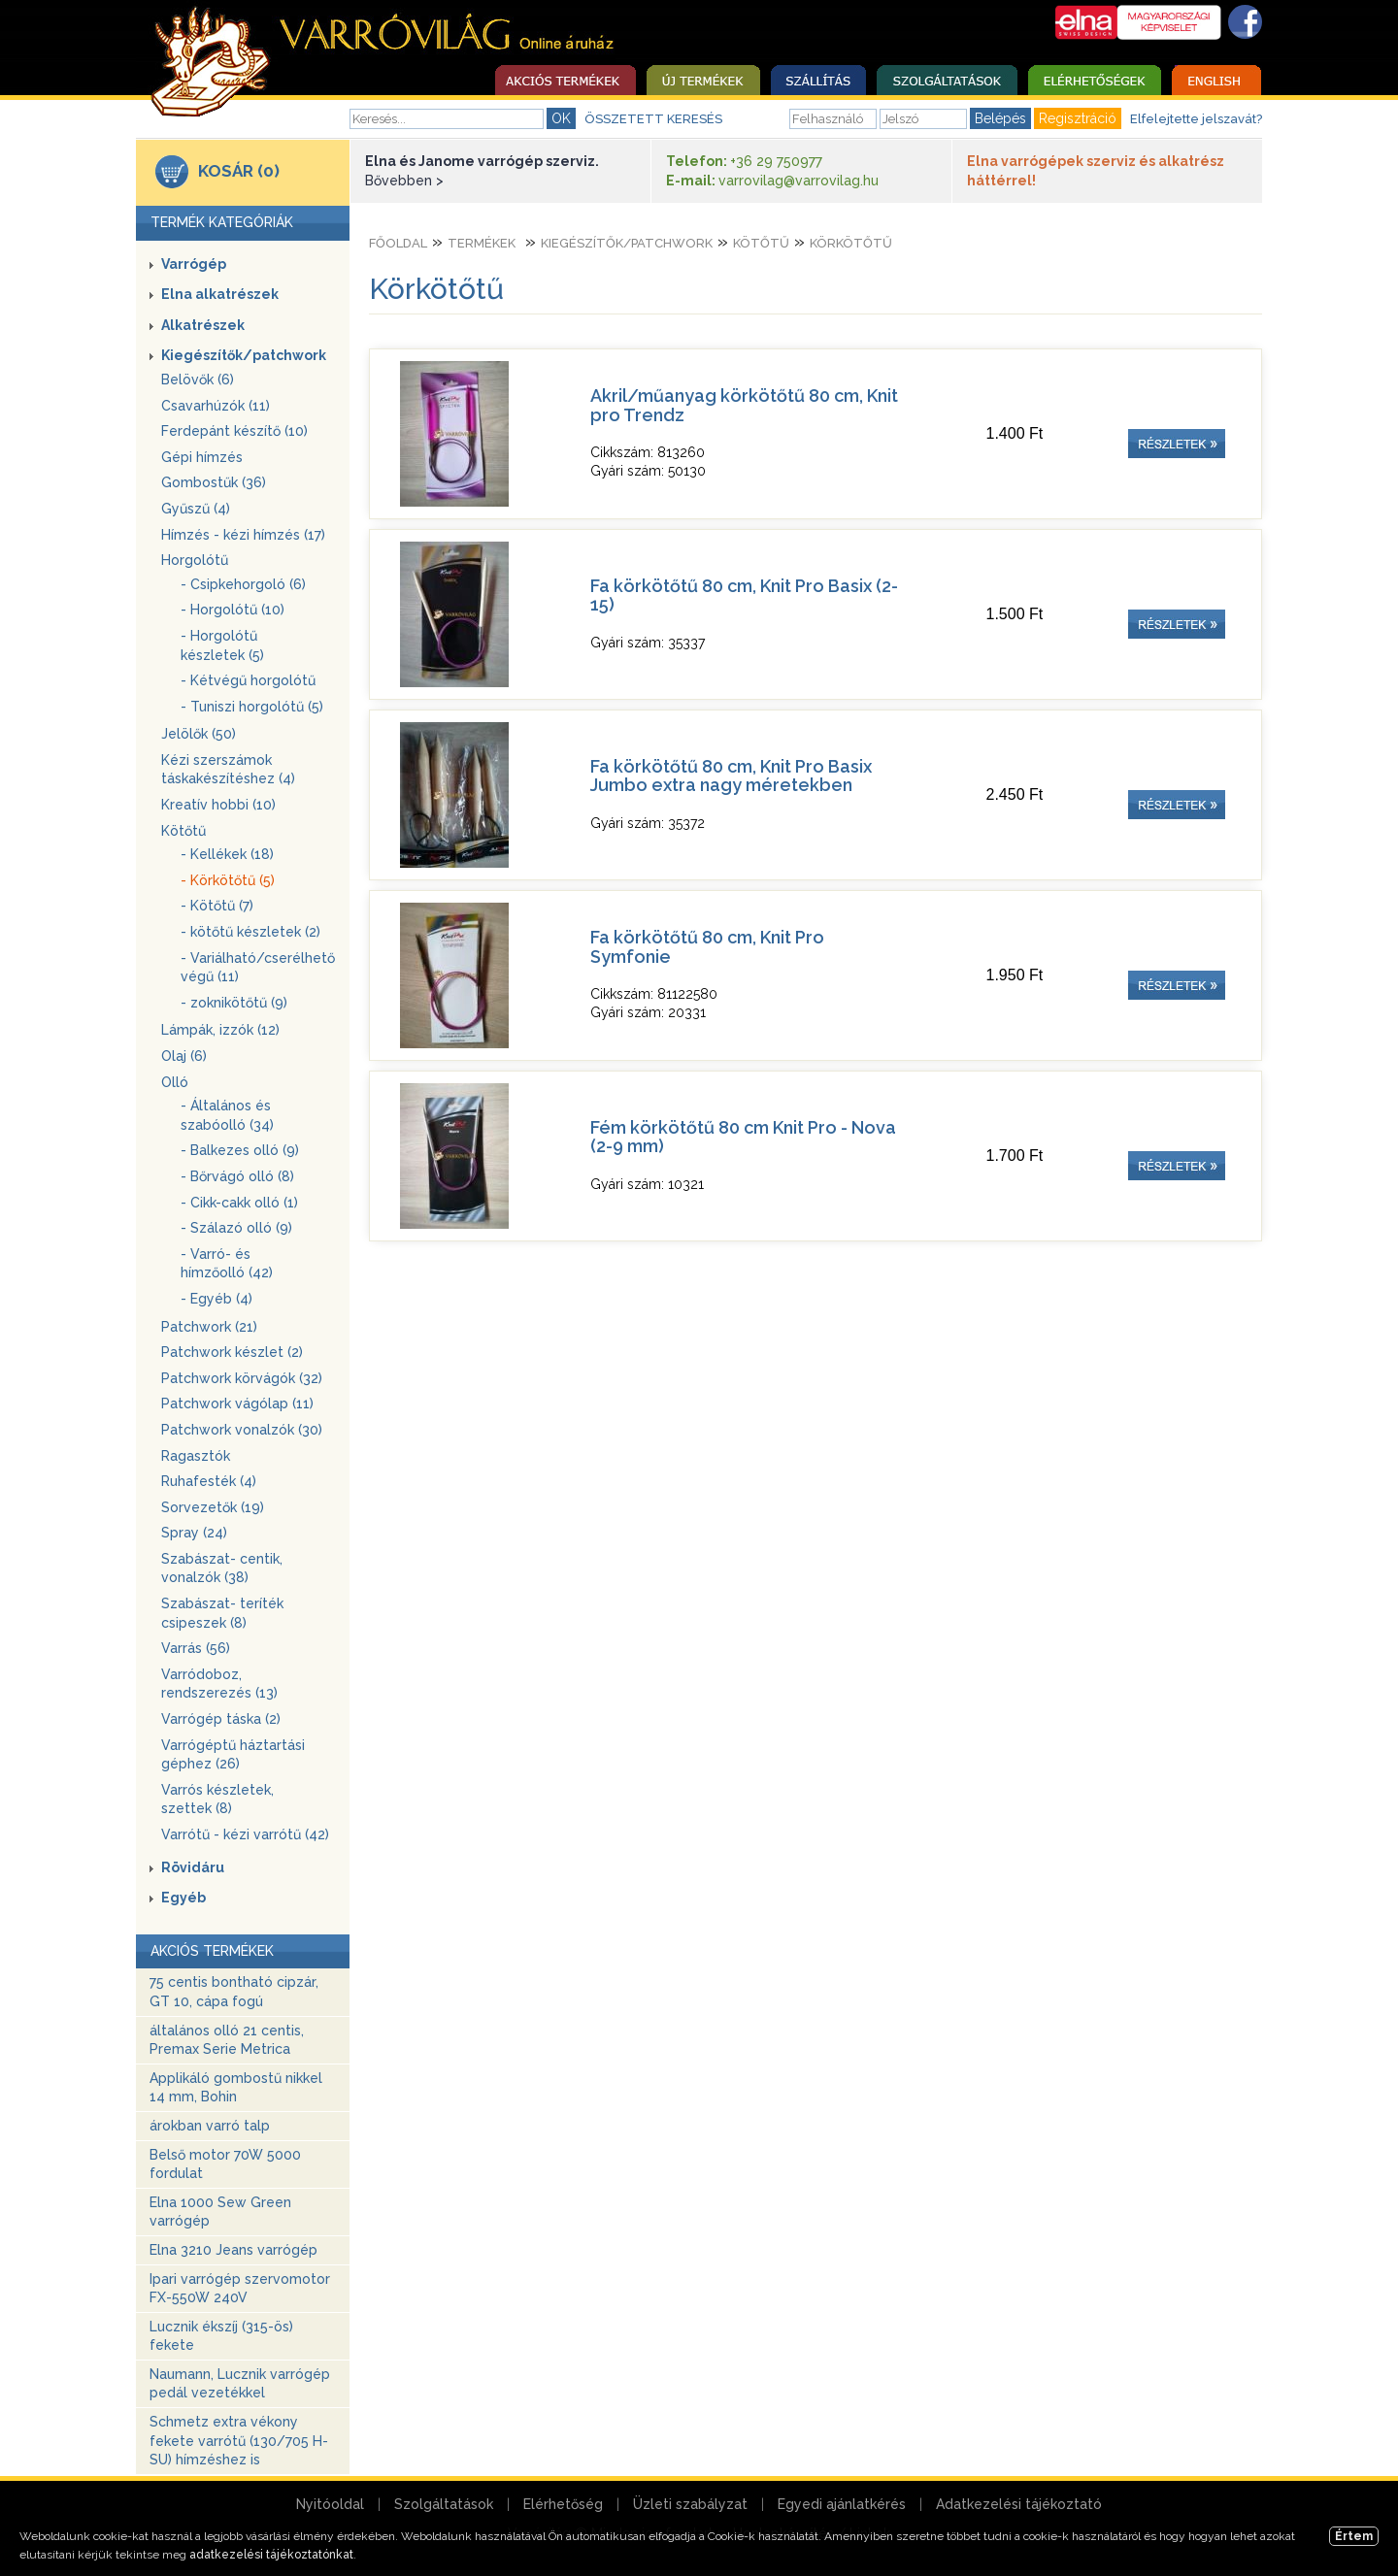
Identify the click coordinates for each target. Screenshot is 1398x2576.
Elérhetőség (563, 2504)
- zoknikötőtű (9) (234, 1002)
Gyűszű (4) (195, 508)
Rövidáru (192, 1867)
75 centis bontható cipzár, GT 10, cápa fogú (234, 1991)
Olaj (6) (184, 1056)
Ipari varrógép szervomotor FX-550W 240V (240, 2288)
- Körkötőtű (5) (228, 880)
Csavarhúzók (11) (215, 405)
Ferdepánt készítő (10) (234, 431)
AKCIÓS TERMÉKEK (212, 1951)
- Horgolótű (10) (232, 609)
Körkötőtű (851, 243)
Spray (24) (194, 1532)
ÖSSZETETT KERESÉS (653, 119)
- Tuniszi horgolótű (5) (252, 706)
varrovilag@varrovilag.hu (798, 180)
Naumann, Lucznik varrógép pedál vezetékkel (240, 2383)
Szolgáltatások (443, 2504)
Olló (174, 1082)
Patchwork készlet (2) (232, 1352)
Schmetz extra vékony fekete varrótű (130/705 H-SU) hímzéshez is (239, 2440)
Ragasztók (195, 1456)
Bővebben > (404, 180)
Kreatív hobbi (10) (218, 804)
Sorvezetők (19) (212, 1507)
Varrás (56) (195, 1648)
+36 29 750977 (776, 161)
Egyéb (183, 1897)
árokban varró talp (210, 2125)
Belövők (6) (197, 379)
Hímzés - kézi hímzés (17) (243, 535)
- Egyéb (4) (216, 1298)
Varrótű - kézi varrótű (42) (245, 1834)
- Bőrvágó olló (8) (237, 1176)
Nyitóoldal (330, 2504)
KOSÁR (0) (239, 171)
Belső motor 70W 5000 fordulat (225, 2164)
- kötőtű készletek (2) (250, 932)
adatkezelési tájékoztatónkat (271, 2554)
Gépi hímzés (202, 457)
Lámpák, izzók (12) (220, 1030)
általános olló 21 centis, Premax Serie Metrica (227, 2040)
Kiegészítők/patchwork (243, 355)
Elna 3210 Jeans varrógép (233, 2250)
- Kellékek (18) (227, 854)
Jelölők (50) (198, 734)
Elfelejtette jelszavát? (1196, 119)
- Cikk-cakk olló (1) (239, 1202)
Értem (1354, 2536)
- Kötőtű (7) (217, 905)
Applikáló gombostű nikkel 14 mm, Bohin (236, 2087)
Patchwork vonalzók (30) (241, 1429)
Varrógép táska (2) (221, 1719)
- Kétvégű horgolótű (248, 680)
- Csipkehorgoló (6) (243, 584)
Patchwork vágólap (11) (237, 1403)
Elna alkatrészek (220, 294)
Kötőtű (183, 831)
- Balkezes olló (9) (240, 1150)
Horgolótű (194, 560)
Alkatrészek (203, 325)
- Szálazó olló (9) (236, 1228)
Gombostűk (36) (213, 482)
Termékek (482, 243)
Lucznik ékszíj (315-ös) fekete (221, 2336)
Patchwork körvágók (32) (241, 1378)
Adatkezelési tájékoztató (1019, 2504)
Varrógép (193, 264)
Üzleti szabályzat (690, 2504)
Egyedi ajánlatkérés (842, 2504)
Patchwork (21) (209, 1327)
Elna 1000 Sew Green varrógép (220, 2212)
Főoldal (398, 243)
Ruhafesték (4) (208, 1481)
